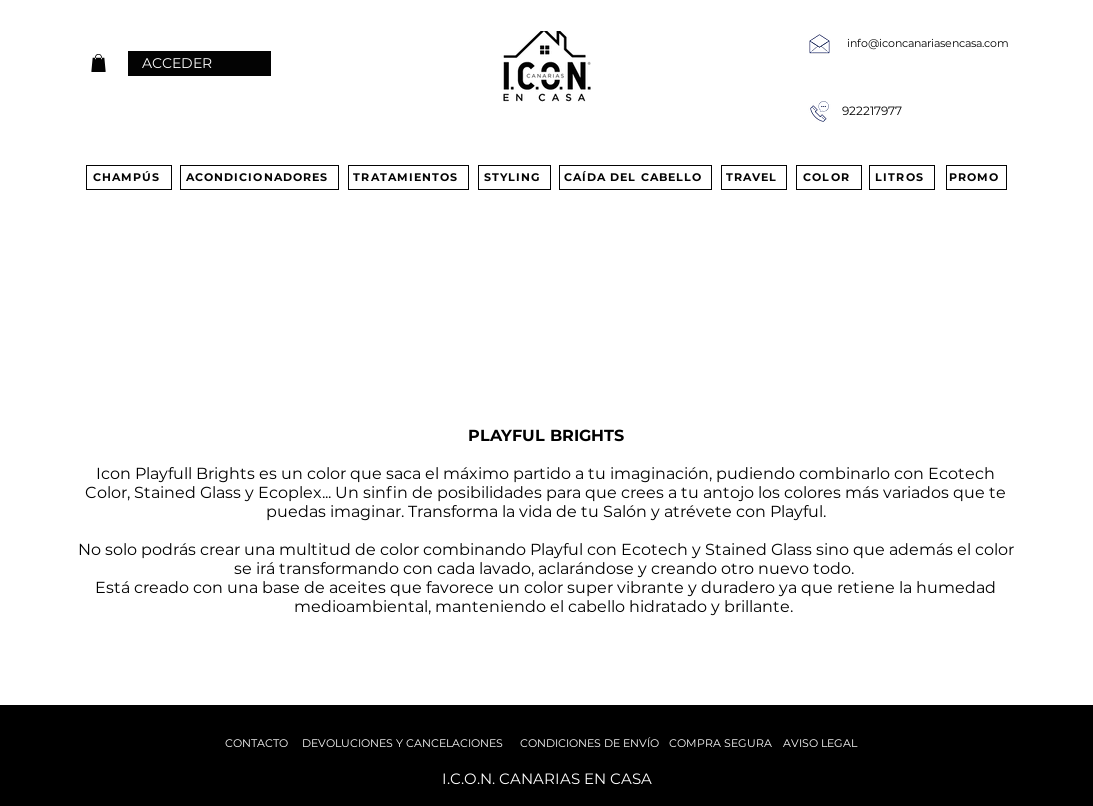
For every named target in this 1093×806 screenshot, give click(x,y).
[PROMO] (976, 177)
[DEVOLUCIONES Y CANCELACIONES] (403, 743)
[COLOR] (829, 177)
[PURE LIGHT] (132, 393)
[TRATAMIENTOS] (408, 177)
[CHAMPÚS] (129, 177)
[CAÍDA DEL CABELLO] (635, 177)
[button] (98, 63)
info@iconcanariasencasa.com (928, 43)
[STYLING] (514, 177)
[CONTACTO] (256, 743)
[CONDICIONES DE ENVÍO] (590, 743)
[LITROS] (902, 177)
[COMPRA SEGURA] (721, 743)
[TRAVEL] (754, 177)
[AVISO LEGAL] (820, 743)
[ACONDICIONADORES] (259, 177)
